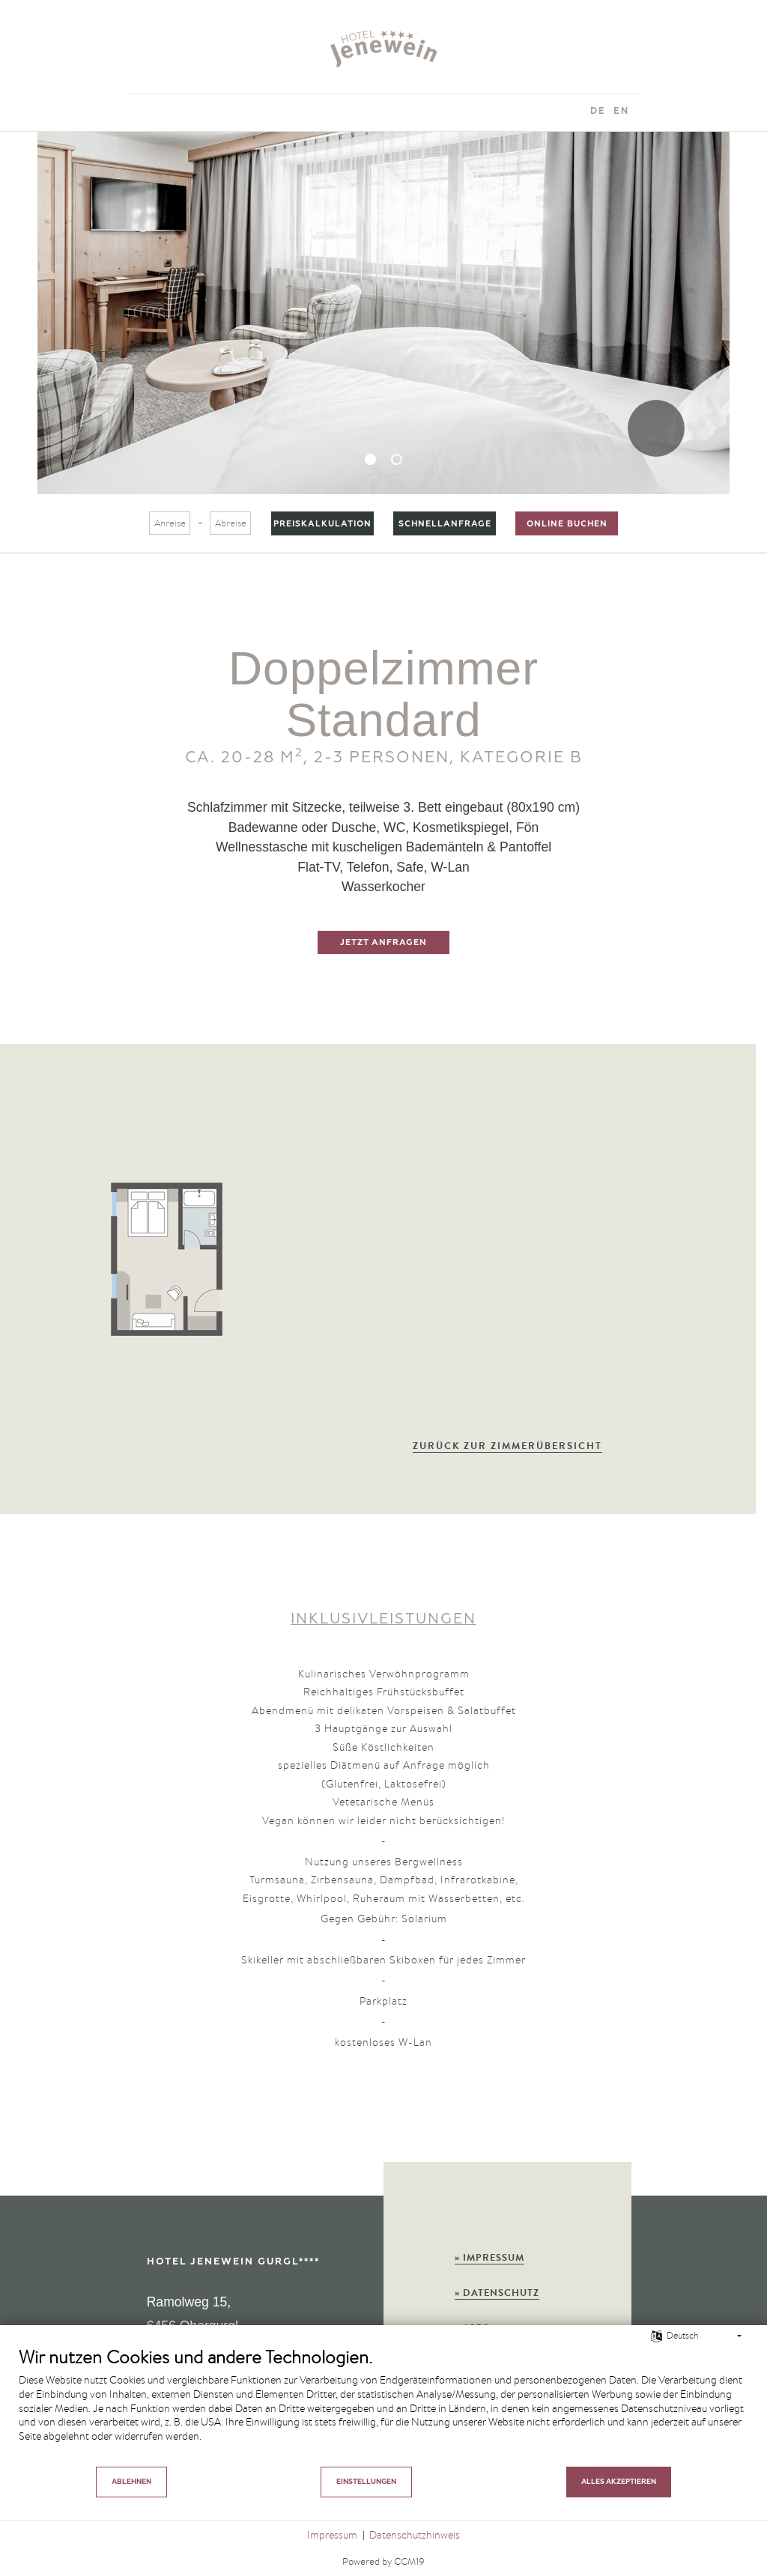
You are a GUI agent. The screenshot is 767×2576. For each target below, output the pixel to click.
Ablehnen (131, 2481)
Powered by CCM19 (383, 2561)
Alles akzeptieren (618, 2481)
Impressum (332, 2535)
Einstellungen (366, 2481)
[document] (383, 2405)
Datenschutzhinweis (414, 2535)
